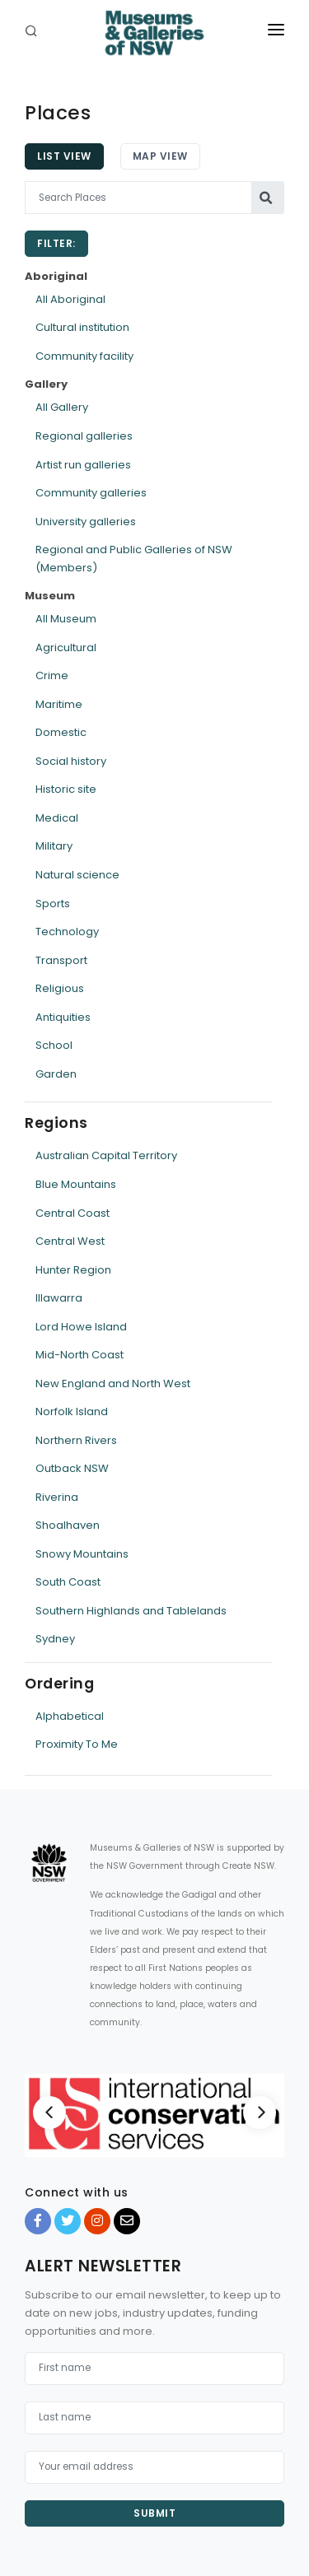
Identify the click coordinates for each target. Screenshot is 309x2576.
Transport (61, 960)
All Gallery (61, 407)
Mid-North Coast (79, 1355)
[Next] (259, 2112)
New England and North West (112, 1383)
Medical (56, 818)
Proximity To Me (76, 1744)
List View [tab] (64, 156)
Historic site (65, 789)
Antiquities (63, 1017)
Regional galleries (84, 436)
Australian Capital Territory (106, 1155)
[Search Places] (138, 197)
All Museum (65, 619)
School (54, 1045)
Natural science (77, 875)
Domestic (61, 732)
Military (54, 846)
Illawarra (58, 1298)
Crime (51, 675)
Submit (154, 2513)
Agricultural (65, 647)
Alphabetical (69, 1716)
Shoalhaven (67, 1525)
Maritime (58, 704)
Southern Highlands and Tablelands (131, 1611)
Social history (70, 761)
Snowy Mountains (82, 1554)
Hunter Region (73, 1270)
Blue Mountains (75, 1184)
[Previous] (49, 2112)
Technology (67, 931)
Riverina (56, 1497)
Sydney (55, 1639)
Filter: (56, 243)
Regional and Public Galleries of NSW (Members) (133, 558)
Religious (59, 988)
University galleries (85, 521)
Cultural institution (82, 327)
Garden (56, 1074)
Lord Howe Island (81, 1327)
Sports (52, 903)
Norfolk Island (71, 1411)
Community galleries (91, 493)
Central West (70, 1241)
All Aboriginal (70, 299)
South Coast (68, 1582)
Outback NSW (72, 1468)
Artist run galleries (83, 465)
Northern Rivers (76, 1440)
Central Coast (72, 1213)
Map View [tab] (160, 156)
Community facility (84, 356)
